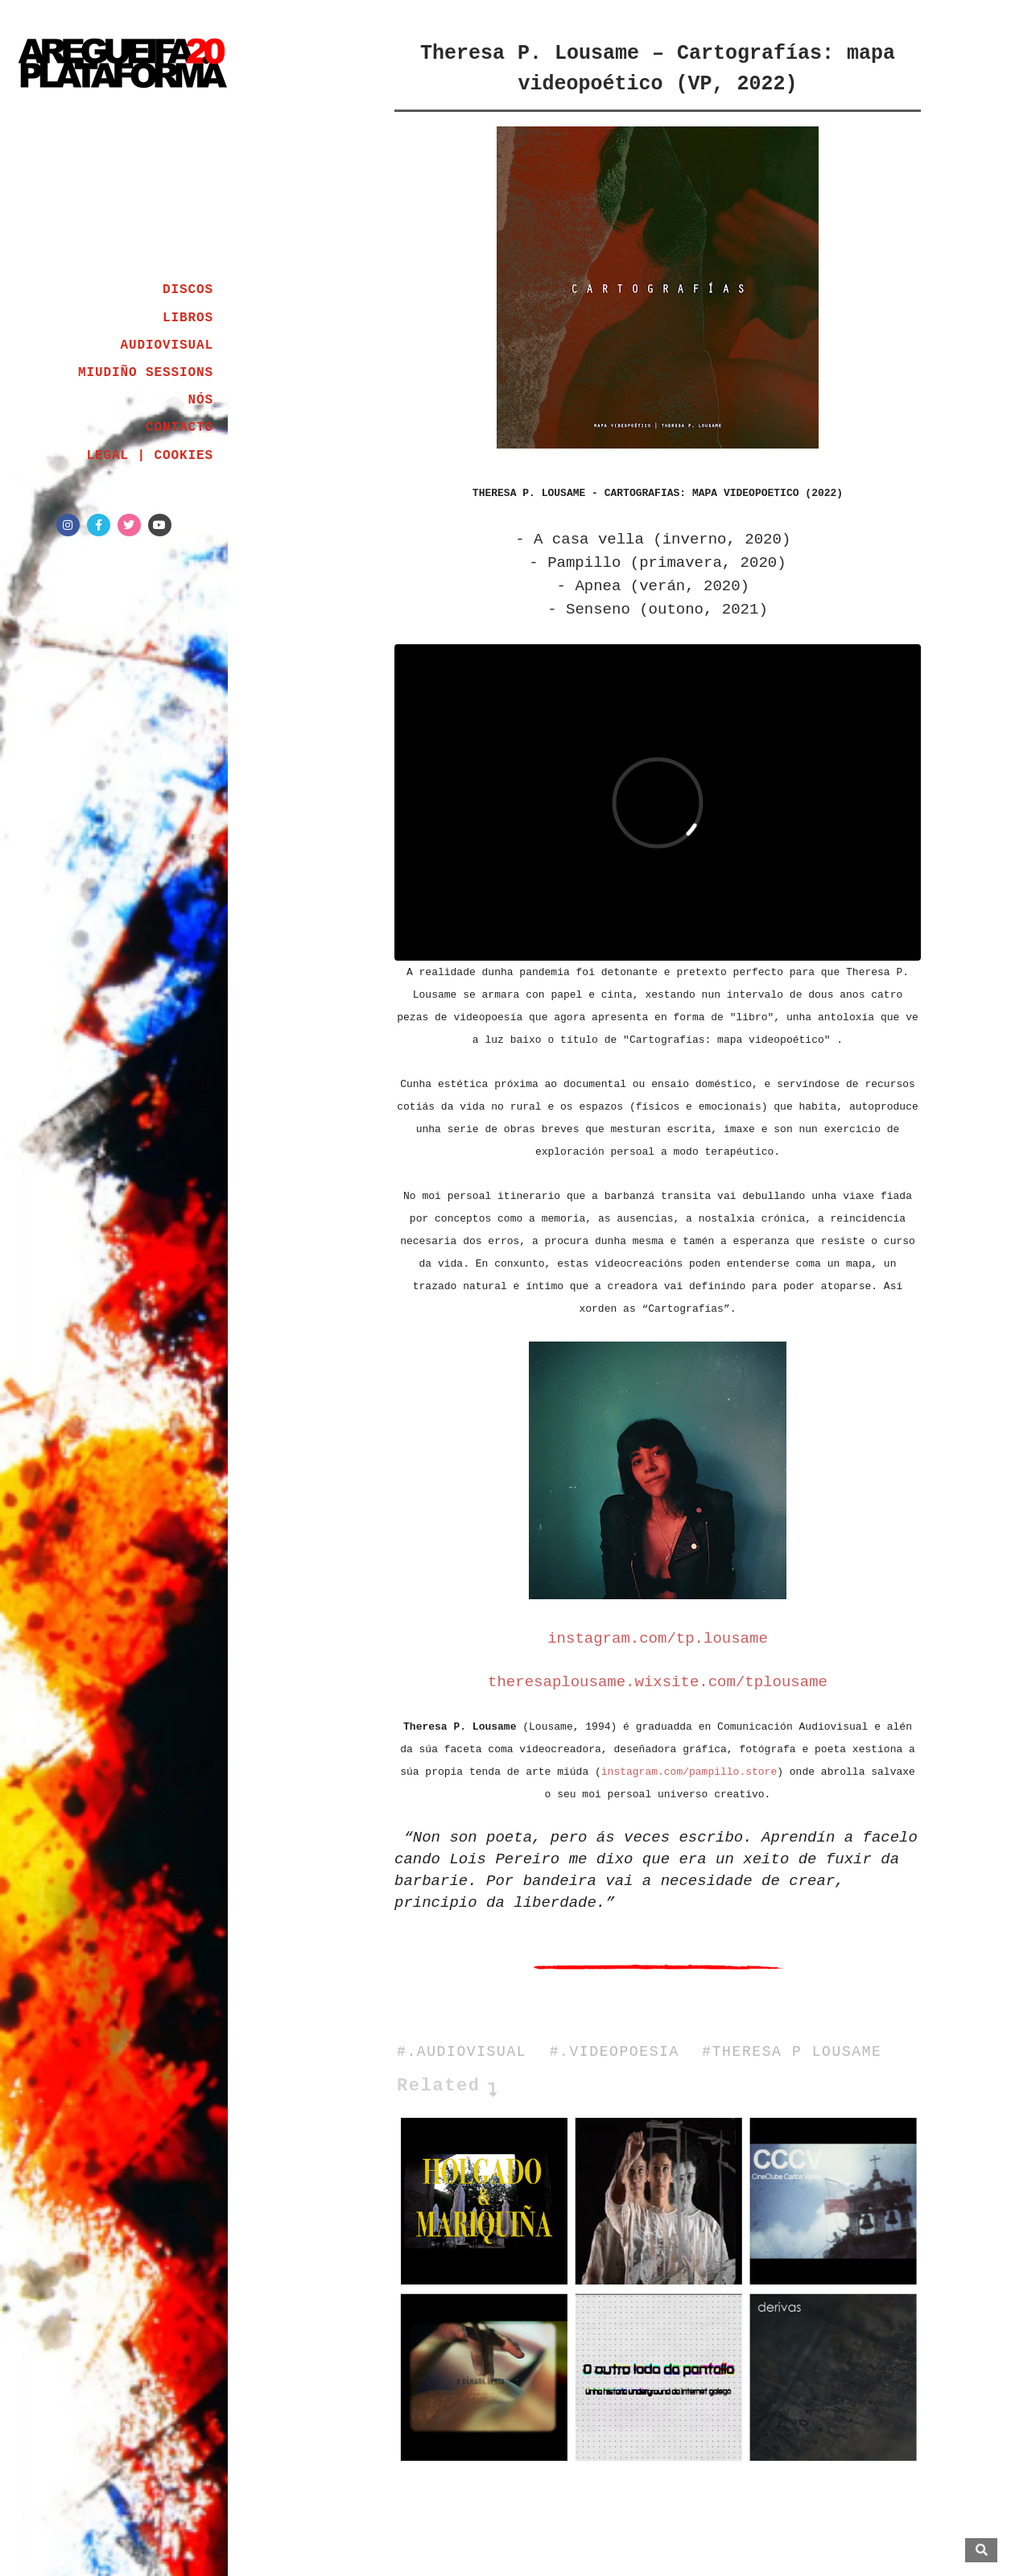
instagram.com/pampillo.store (689, 1772)
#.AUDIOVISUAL (461, 2052)
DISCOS (188, 290)
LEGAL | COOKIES (149, 456)
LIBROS (188, 318)
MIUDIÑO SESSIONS (145, 373)
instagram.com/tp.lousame (657, 1639)
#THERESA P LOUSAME (791, 2052)
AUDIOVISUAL (166, 345)
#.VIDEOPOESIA (614, 2052)
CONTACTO (179, 427)
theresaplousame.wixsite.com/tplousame (657, 1682)
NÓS (200, 400)
